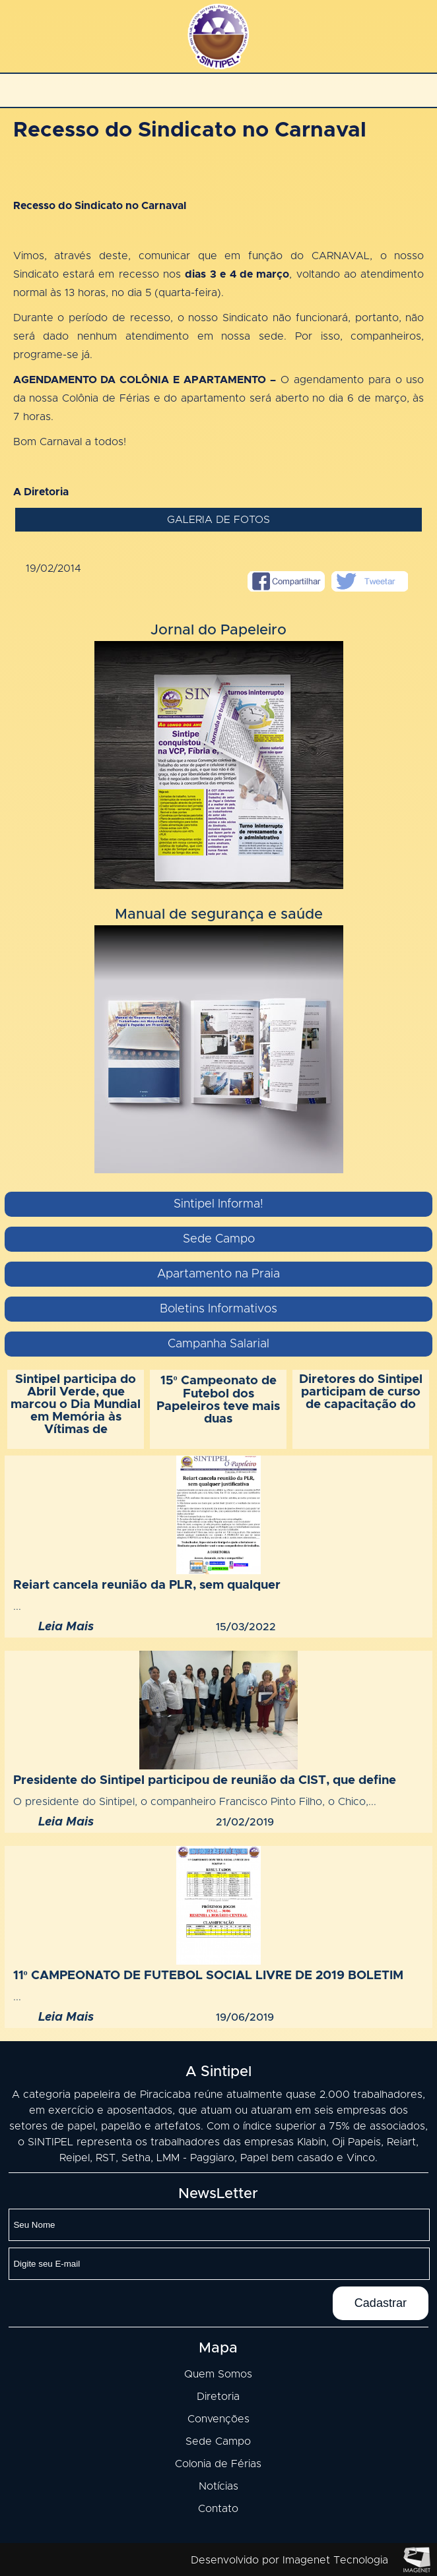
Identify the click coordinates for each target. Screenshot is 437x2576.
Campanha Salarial (218, 1344)
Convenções (218, 2419)
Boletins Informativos (218, 1309)
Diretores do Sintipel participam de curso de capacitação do (360, 1392)
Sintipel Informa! (218, 1204)
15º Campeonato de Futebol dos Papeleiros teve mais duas (218, 1399)
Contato (218, 2508)
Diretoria (218, 2396)
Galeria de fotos (218, 519)
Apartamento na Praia (218, 1274)
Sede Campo (219, 1239)
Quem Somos (218, 2374)
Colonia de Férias (218, 2464)
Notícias (218, 2486)
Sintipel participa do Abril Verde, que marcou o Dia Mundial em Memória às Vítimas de (76, 1404)
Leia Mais (66, 1627)
